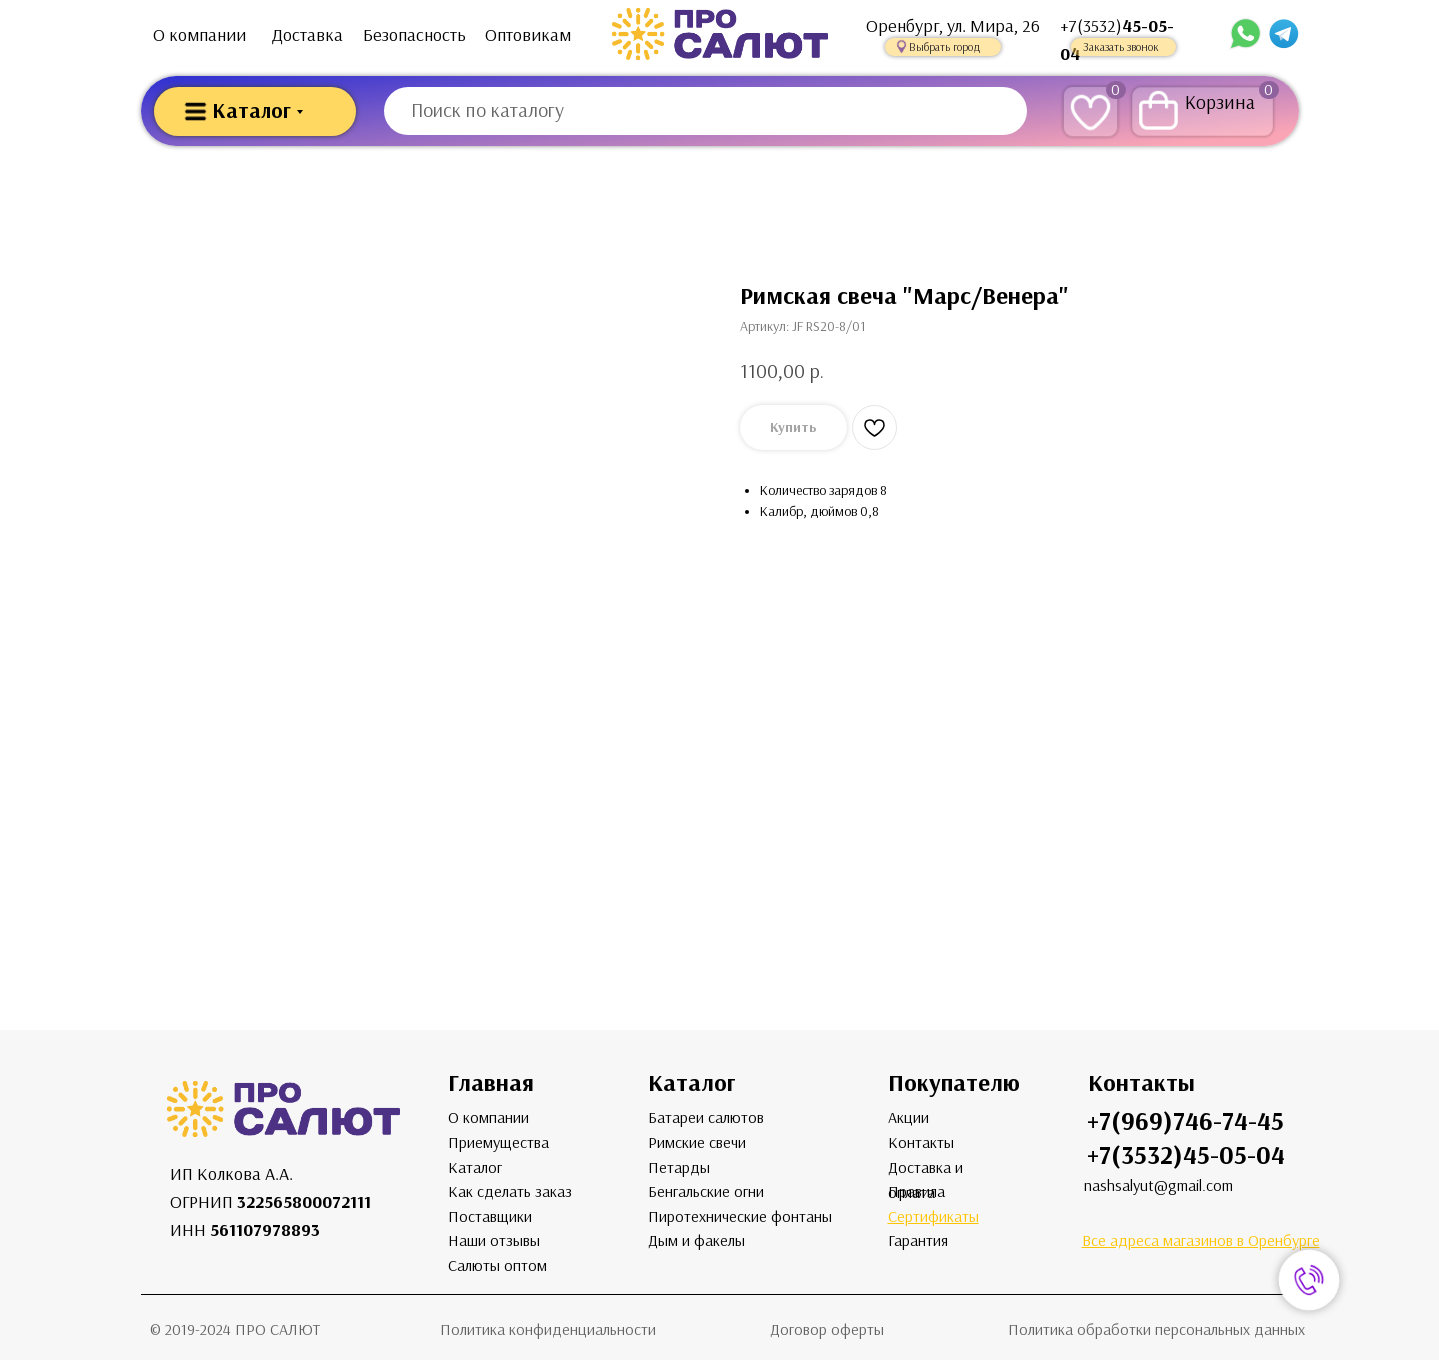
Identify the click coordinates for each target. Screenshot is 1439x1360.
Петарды (679, 1167)
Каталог (475, 1167)
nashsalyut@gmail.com (1158, 1185)
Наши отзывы (494, 1240)
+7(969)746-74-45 (1185, 1121)
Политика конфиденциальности (548, 1329)
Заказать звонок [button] (1121, 47)
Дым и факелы (696, 1240)
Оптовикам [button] (528, 35)
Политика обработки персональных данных (1156, 1329)
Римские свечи (697, 1142)
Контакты (921, 1142)
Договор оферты (827, 1329)
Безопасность (414, 35)
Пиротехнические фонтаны (740, 1216)
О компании (199, 35)
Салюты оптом (497, 1265)
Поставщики (490, 1216)
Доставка (307, 35)
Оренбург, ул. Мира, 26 (953, 26)
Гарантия (918, 1240)
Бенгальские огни (706, 1191)
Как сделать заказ (510, 1191)
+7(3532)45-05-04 (1186, 1155)
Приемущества (498, 1142)
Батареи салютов (706, 1117)
